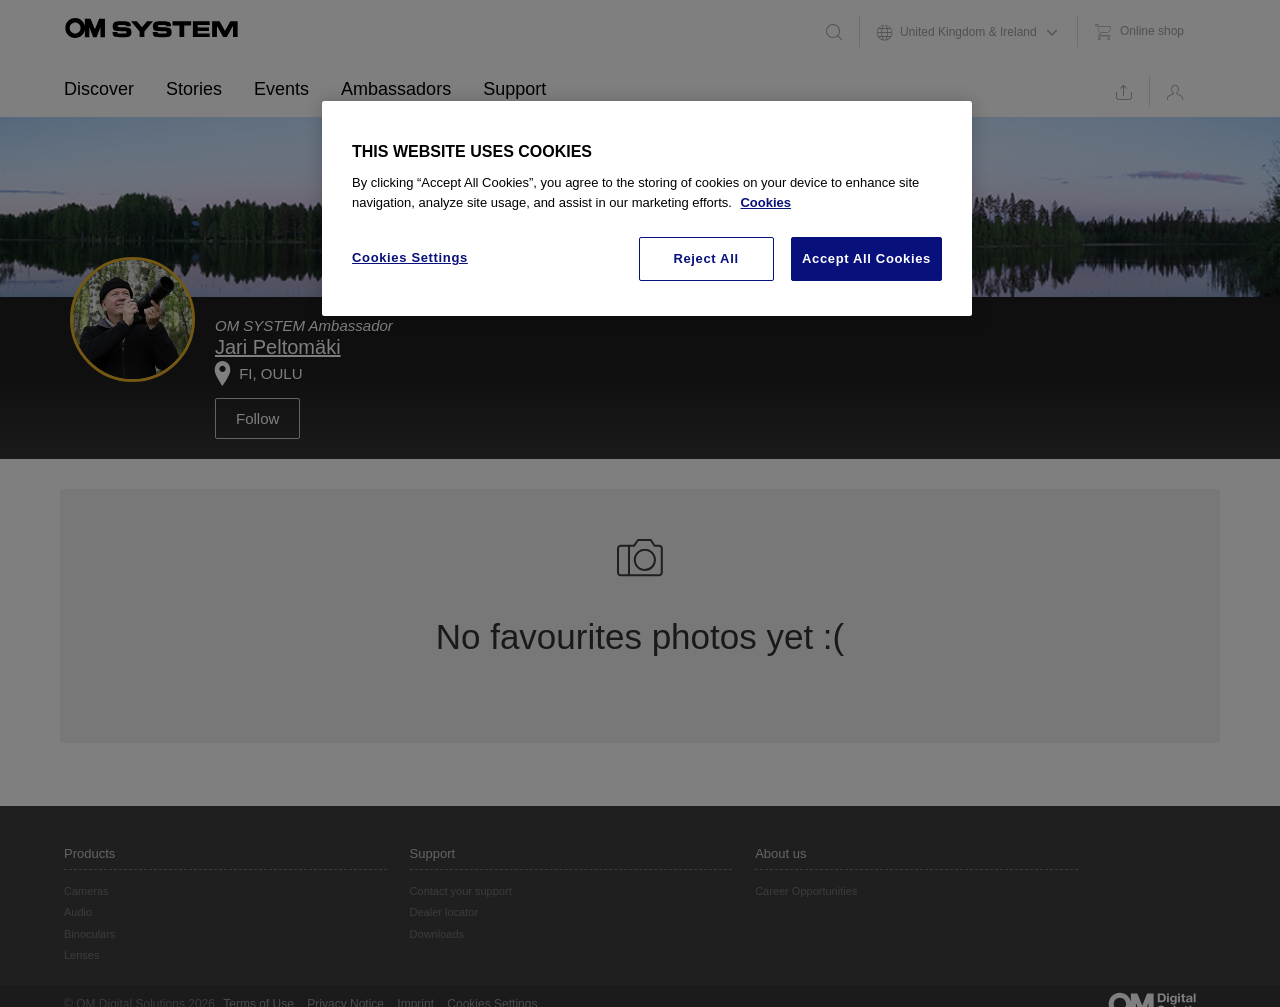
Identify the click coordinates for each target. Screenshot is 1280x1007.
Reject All (705, 258)
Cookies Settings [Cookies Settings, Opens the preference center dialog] (410, 257)
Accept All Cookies (866, 258)
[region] (647, 209)
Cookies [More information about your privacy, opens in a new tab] (765, 202)
